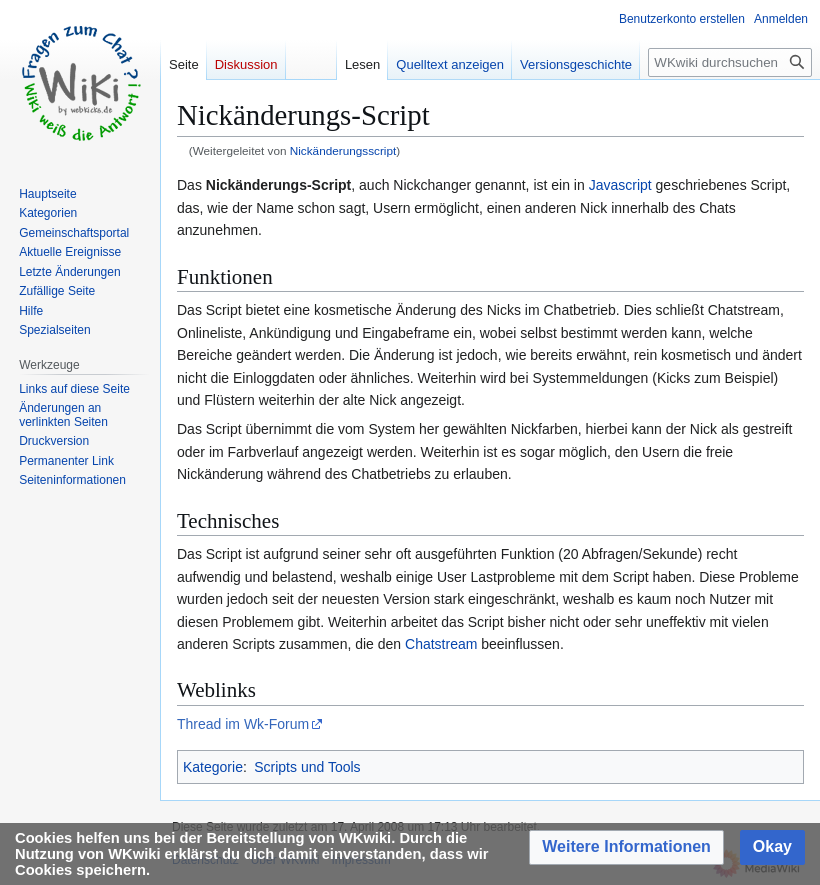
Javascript (620, 185)
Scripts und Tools (307, 767)
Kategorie (213, 767)
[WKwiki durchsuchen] (730, 62)
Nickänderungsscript (343, 150)
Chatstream (441, 644)
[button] (626, 847)
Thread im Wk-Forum (243, 724)
